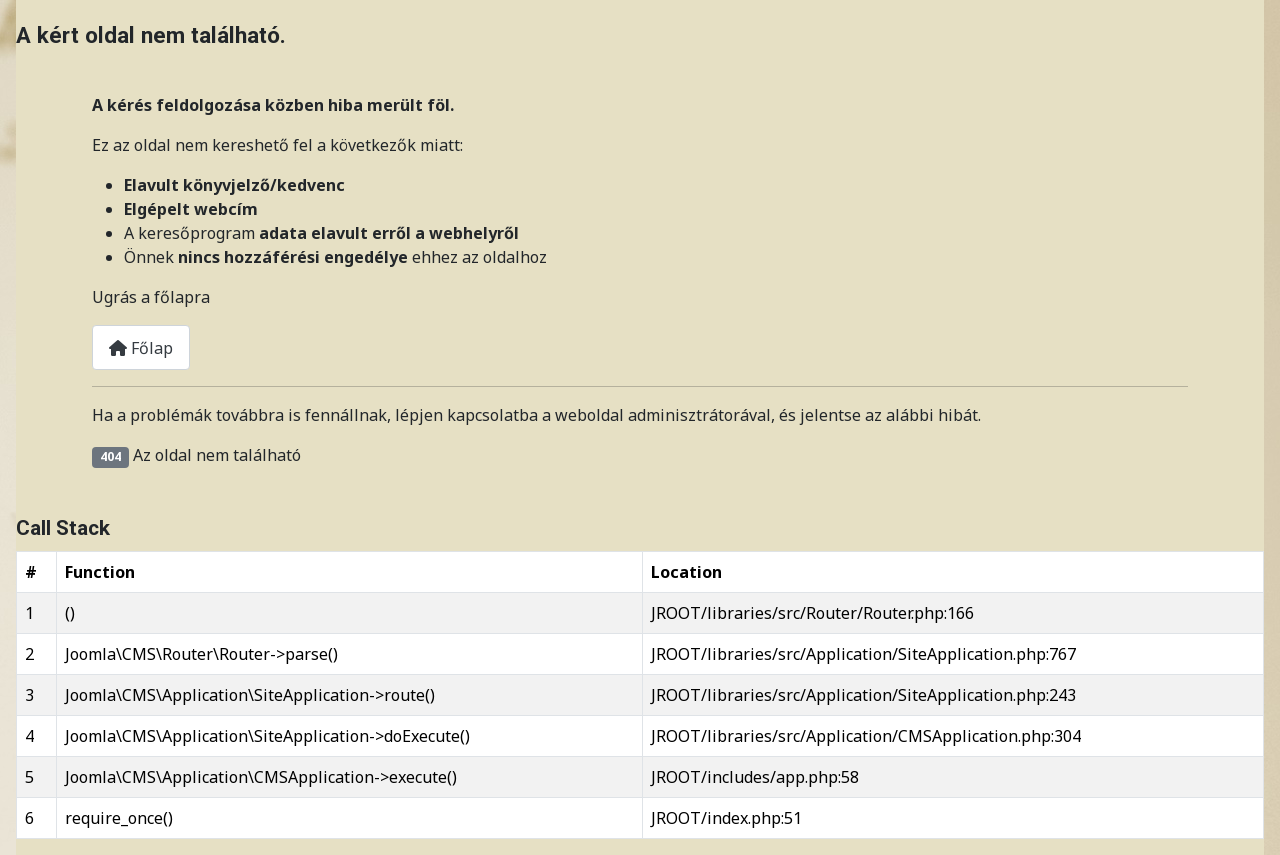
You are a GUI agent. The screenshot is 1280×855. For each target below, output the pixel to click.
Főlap (141, 348)
